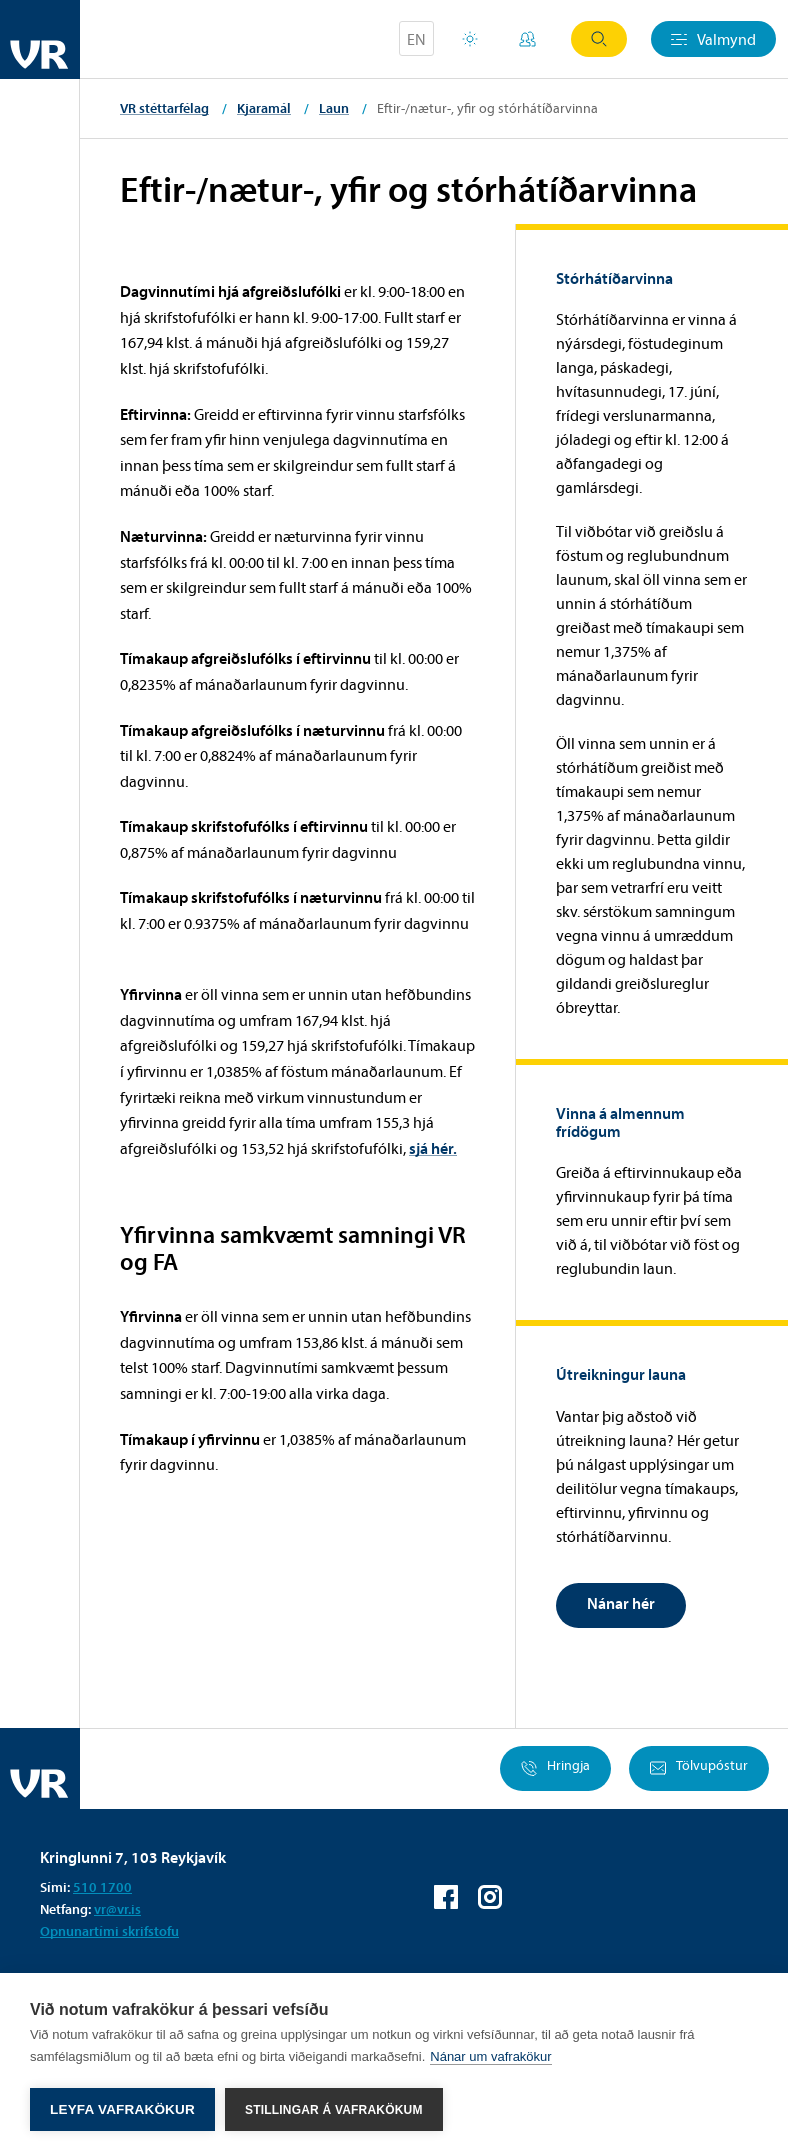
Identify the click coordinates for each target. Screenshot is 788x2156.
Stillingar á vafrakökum (334, 2110)
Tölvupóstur (699, 1768)
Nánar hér (621, 1603)
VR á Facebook (446, 1897)
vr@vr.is (117, 1909)
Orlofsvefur (470, 39)
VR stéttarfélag (164, 108)
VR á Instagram (490, 1897)
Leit (599, 39)
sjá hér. (433, 1148)
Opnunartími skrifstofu (109, 1931)
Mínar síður (527, 39)
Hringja (555, 1768)
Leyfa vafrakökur (122, 2109)
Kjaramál (264, 108)
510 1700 (102, 1887)
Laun (334, 108)
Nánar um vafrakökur (490, 2056)
